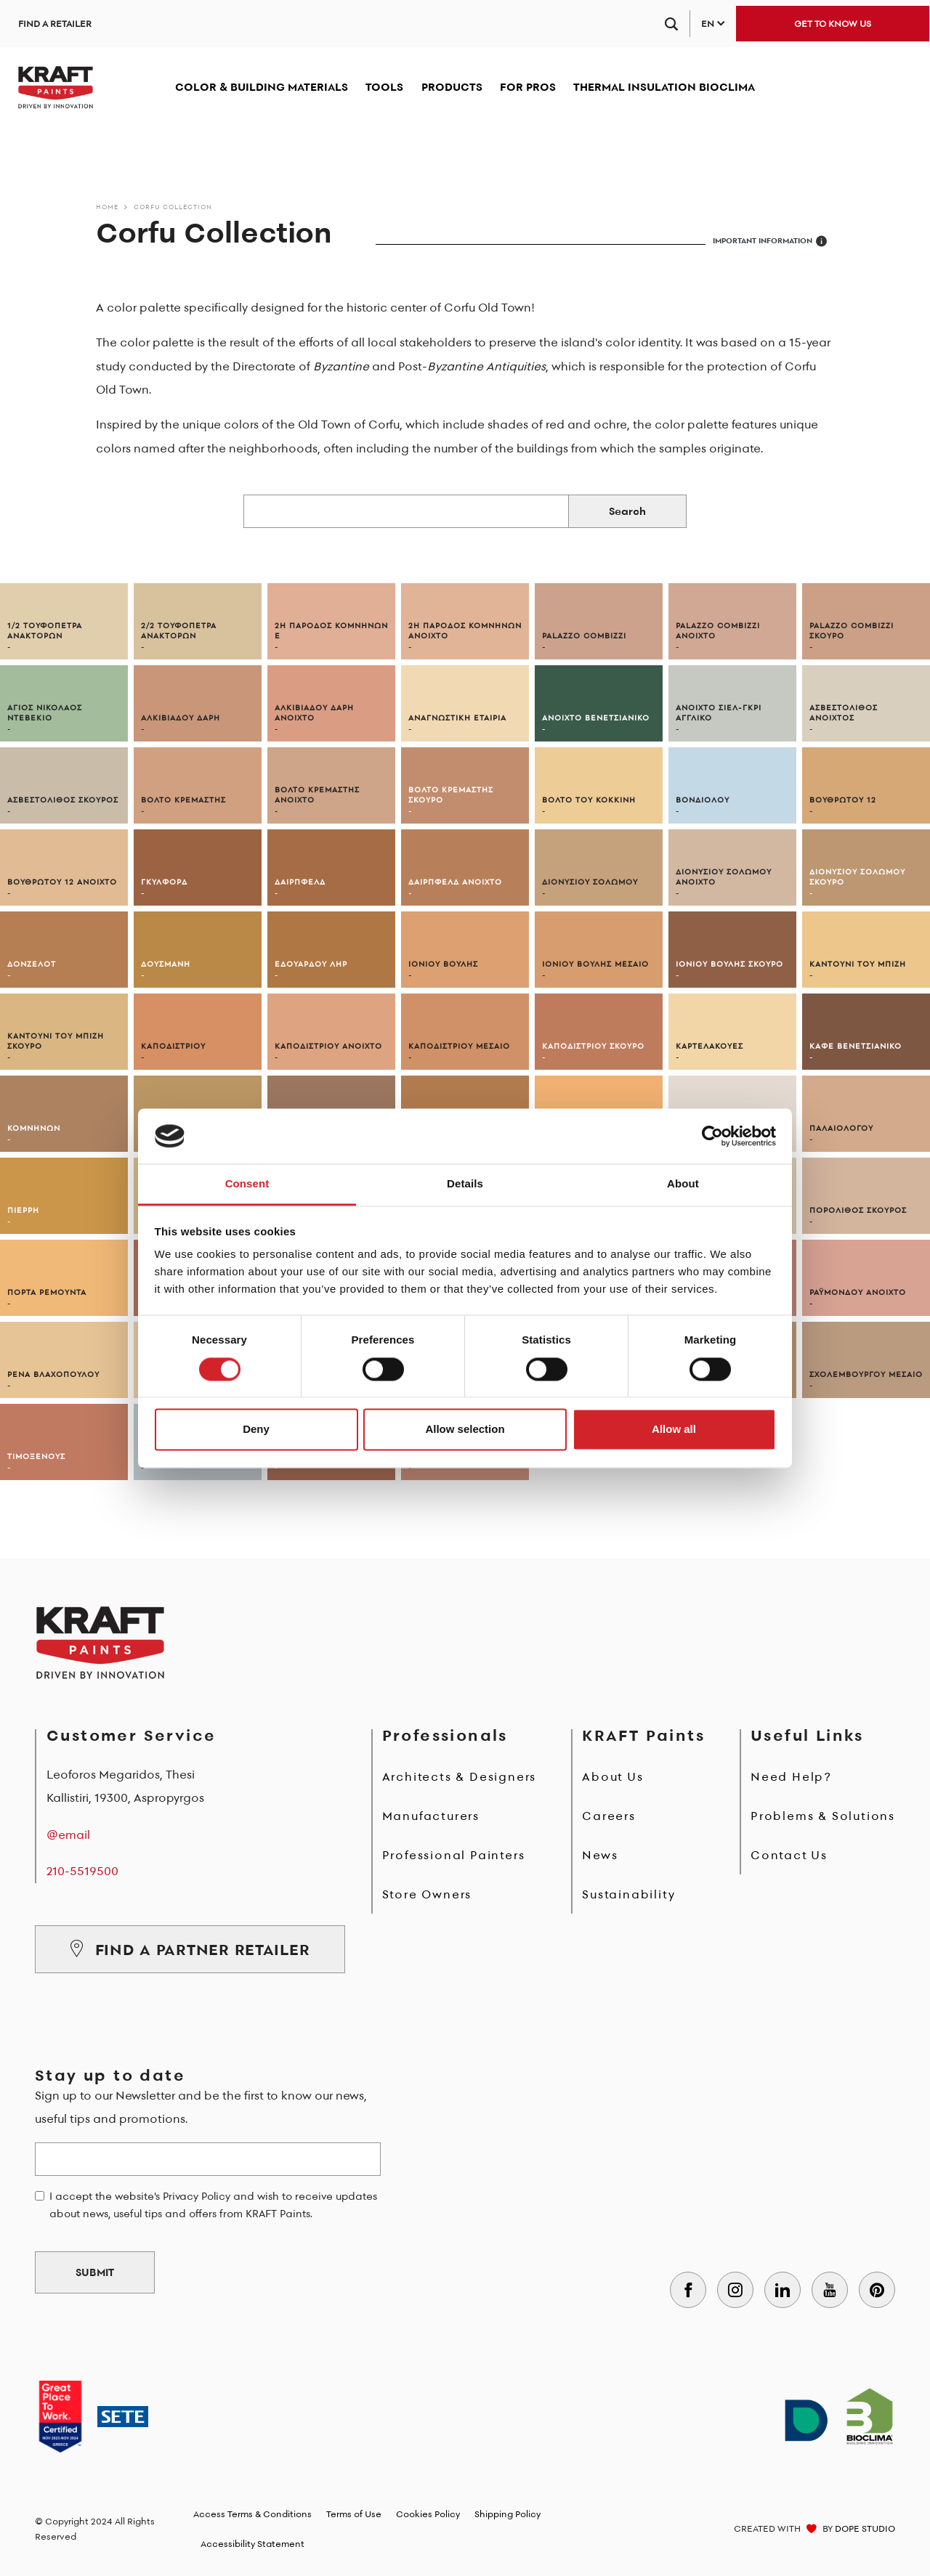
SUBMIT (95, 2272)
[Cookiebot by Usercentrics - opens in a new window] (712, 1136)
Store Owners (427, 1894)
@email (68, 1834)
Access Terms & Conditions (252, 2514)
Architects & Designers (459, 1776)
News (600, 1855)
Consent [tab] (247, 1184)
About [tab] (683, 1184)
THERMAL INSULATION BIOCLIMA (664, 86)
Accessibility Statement (252, 2544)
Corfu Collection (173, 206)
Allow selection (464, 1429)
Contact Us (789, 1855)
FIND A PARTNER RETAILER (190, 1949)
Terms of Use (353, 2514)
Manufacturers (431, 1816)
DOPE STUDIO (865, 2528)
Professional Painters (453, 1855)
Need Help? (791, 1776)
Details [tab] (465, 1184)
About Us (612, 1776)
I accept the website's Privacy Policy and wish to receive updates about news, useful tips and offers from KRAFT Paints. (213, 2205)
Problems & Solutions (823, 1816)
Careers (609, 1816)
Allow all (674, 1429)
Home (107, 206)
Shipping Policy (507, 2514)
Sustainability (628, 1894)
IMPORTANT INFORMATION (770, 240)
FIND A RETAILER (55, 23)
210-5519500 (82, 1871)
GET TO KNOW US (832, 23)
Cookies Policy (428, 2514)
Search (627, 511)
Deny (256, 1429)
